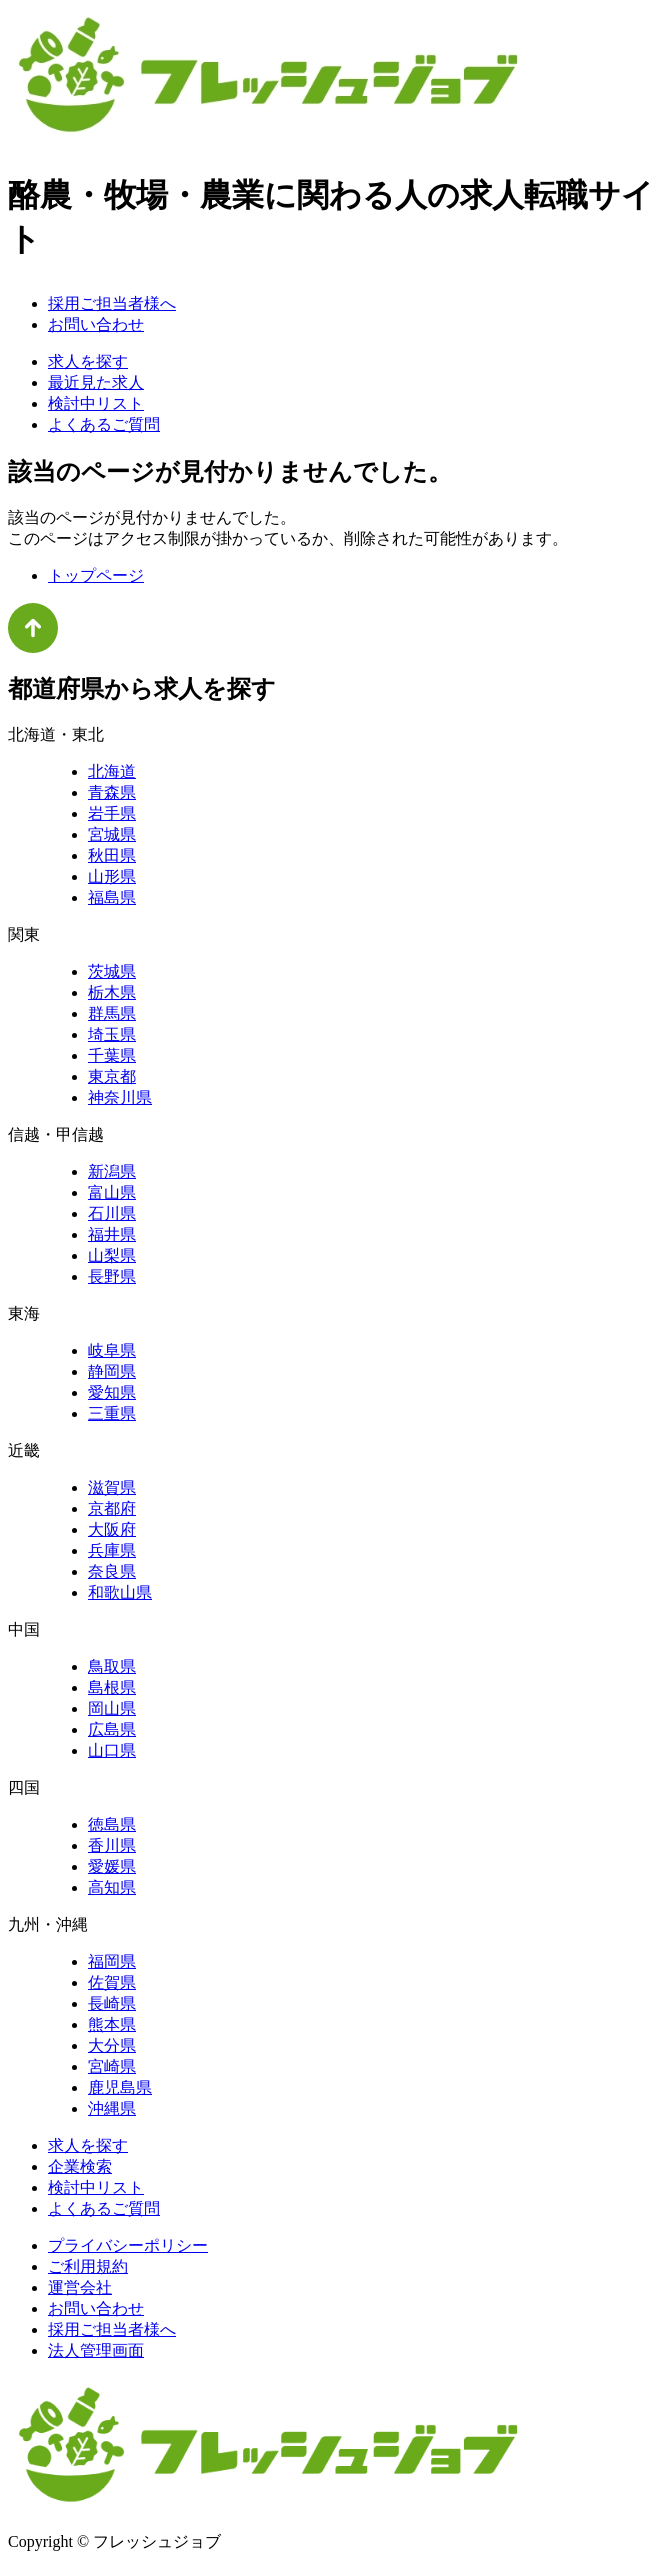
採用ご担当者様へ (112, 303)
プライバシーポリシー (128, 2245)
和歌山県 (120, 1592)
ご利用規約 (88, 2266)
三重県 (112, 1413)
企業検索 (80, 2166)
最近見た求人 (96, 382)
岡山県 (112, 1708)
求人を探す (88, 361)
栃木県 (112, 992)
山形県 (112, 876)
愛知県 (112, 1392)
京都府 (112, 1508)
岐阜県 (112, 1350)
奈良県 (112, 1571)
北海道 (112, 771)
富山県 (112, 1192)
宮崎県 (112, 2066)
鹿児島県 (120, 2087)
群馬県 (112, 1013)
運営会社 (80, 2287)
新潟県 (112, 1171)
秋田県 (112, 855)
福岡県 (112, 1961)
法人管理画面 (96, 2350)
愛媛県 (112, 1866)
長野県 (112, 1276)
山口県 (112, 1750)
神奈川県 (120, 1097)
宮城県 (112, 834)
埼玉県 (112, 1034)
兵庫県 (112, 1550)
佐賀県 (112, 1982)
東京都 (112, 1076)
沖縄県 (112, 2108)
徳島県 (112, 1824)
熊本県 (112, 2024)
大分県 (112, 2045)
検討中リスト (96, 403)
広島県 (112, 1729)
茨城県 (112, 971)
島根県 (112, 1687)
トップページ (96, 575)
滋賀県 (112, 1487)
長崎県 (112, 2003)
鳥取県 (112, 1666)
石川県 (112, 1213)
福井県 (112, 1234)
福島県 (112, 897)
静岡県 (112, 1371)
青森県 (112, 792)
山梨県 (112, 1255)
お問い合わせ (96, 324)
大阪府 (112, 1529)
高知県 (112, 1887)
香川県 (112, 1845)
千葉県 (112, 1055)
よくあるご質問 (104, 424)
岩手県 (112, 813)
